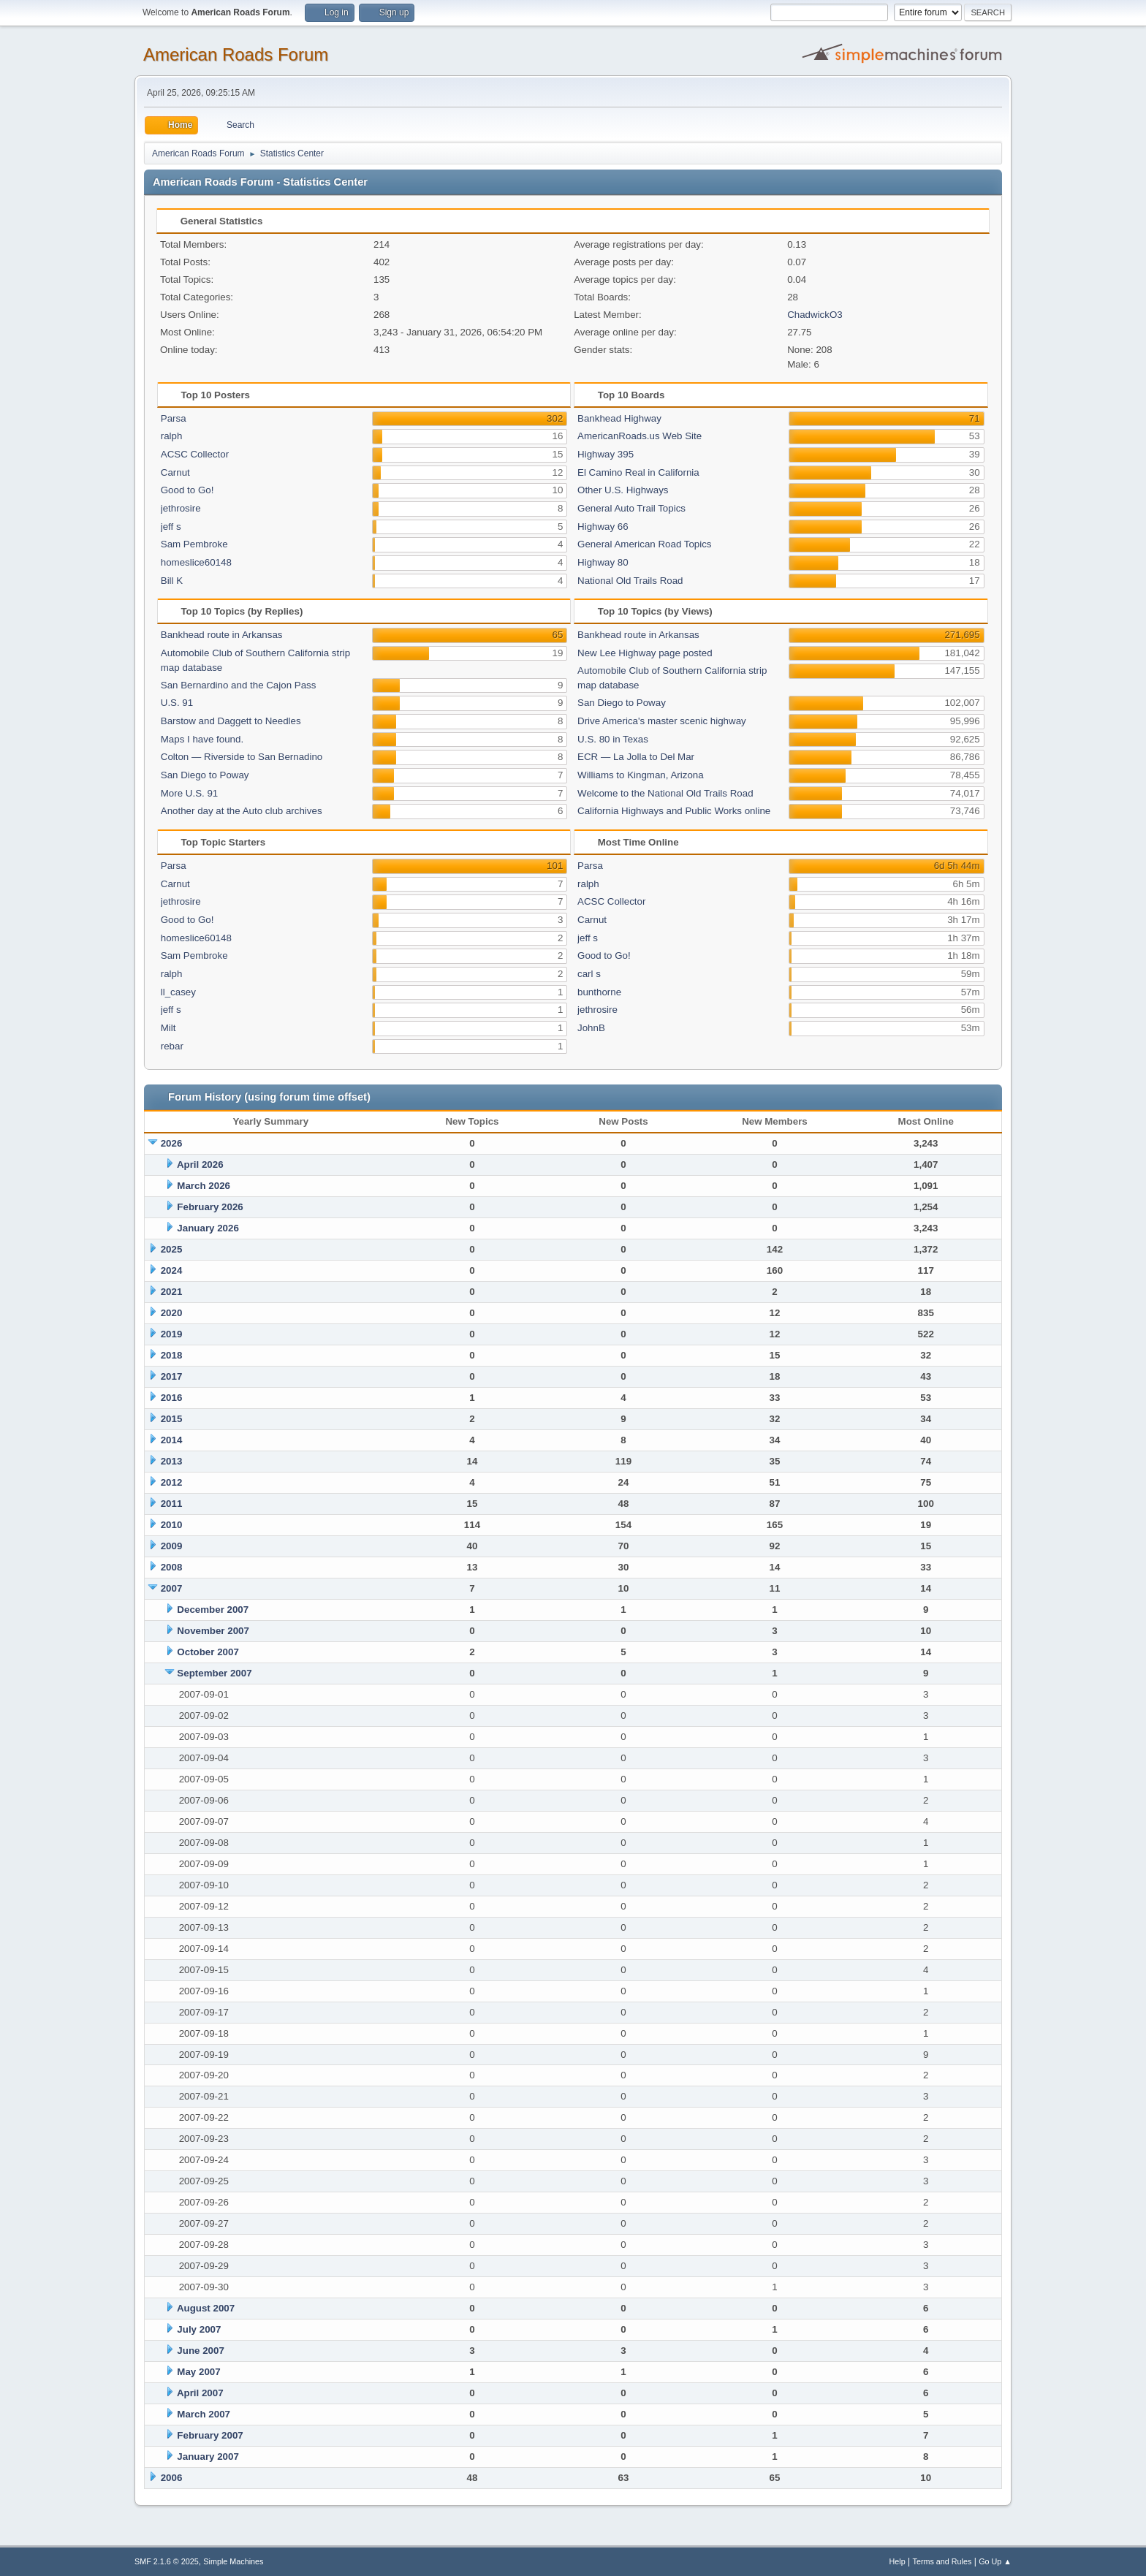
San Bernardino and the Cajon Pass (238, 685)
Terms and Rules (942, 2561)
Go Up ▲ (995, 2561)
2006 (172, 2477)
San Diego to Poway (205, 775)
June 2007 (200, 2350)
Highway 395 (605, 454)
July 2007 (199, 2329)
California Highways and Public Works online (673, 810)
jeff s (171, 526)
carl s (589, 973)
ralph (172, 435)
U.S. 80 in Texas (612, 739)
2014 (172, 1440)
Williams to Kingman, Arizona (640, 775)
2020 (172, 1312)
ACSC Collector (195, 454)
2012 (172, 1482)
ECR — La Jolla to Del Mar (635, 756)
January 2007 (207, 2456)
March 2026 (203, 1185)
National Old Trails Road (630, 580)
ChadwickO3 (815, 314)
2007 (172, 1588)
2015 (172, 1418)
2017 (172, 1376)
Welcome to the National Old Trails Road (665, 793)
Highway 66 (603, 526)
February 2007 (210, 2435)
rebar (172, 1046)
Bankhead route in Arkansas (222, 634)
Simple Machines (233, 2561)
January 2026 (207, 1228)
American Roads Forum (235, 54)
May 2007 (198, 2371)
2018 (172, 1355)
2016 (172, 1397)
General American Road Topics (644, 544)
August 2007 (206, 2308)
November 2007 (213, 1630)
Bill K (172, 580)
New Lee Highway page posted (645, 652)
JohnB (591, 1027)
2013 (172, 1461)
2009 (172, 1545)
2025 (172, 1249)
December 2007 (212, 1609)
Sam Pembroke (194, 544)
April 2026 (200, 1164)
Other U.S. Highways (622, 490)
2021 (172, 1291)
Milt (168, 1027)
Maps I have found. (202, 739)
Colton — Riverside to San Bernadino (242, 756)
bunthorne (599, 992)
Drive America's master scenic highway (661, 720)
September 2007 (214, 1673)
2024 (172, 1270)
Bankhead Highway (619, 418)
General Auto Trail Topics (631, 508)
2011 (172, 1503)
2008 (172, 1567)
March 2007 (203, 2414)
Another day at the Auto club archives (241, 810)
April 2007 (200, 2392)
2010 (172, 1524)
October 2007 (207, 1651)
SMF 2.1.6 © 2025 (166, 2561)
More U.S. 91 (190, 793)
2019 (172, 1334)
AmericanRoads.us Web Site (639, 435)
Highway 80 (603, 562)
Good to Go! (187, 490)
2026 (172, 1143)
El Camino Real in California (638, 472)
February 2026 (210, 1206)
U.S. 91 (177, 702)
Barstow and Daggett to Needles (231, 720)
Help (897, 2561)
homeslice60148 (196, 562)
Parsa (173, 418)
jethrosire (181, 508)
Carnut (175, 472)
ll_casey (178, 992)
